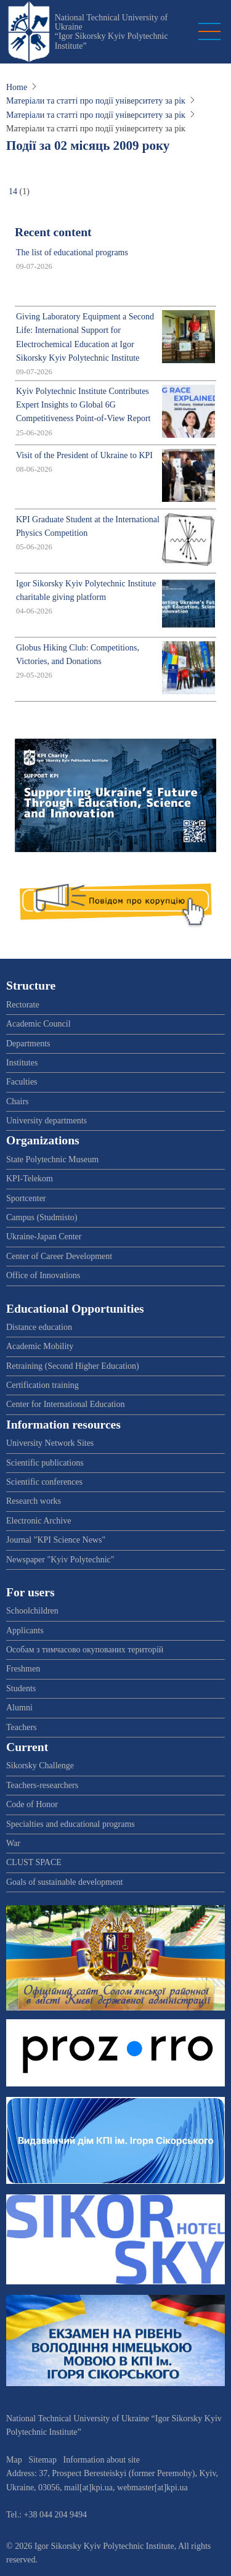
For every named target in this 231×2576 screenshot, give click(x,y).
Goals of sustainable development (64, 1882)
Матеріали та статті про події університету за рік (95, 100)
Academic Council (38, 1023)
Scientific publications (45, 1462)
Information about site (101, 2459)
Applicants (25, 1630)
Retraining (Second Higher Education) (72, 1366)
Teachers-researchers (42, 1785)
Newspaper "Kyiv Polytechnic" (60, 1559)
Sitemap (42, 2459)
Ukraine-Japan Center (43, 1236)
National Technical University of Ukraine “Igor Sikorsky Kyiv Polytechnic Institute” (111, 32)
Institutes (22, 1062)
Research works (33, 1501)
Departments (28, 1043)
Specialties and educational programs (70, 1824)
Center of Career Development (59, 1256)
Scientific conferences (44, 1482)
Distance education (39, 1327)
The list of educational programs (72, 252)
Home (16, 87)
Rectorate (22, 1004)
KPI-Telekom (29, 1178)
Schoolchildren (32, 1610)
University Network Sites (50, 1443)
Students (21, 1688)
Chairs (17, 1101)
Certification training (42, 1385)
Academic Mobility (39, 1346)
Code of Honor (32, 1804)
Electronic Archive (38, 1520)
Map (14, 2459)
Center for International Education (65, 1404)
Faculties (22, 1081)
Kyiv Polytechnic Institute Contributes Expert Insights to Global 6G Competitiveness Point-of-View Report (83, 405)
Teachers (21, 1727)
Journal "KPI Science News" (55, 1539)
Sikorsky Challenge (40, 1765)
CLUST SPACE (34, 1862)
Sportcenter (26, 1198)
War (13, 1843)
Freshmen (23, 1668)
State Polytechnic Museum (52, 1159)
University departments (46, 1120)
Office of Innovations (43, 1275)
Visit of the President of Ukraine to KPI (84, 455)
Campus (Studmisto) (42, 1217)
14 (13, 191)
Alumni (19, 1707)
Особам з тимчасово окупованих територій (84, 1649)
